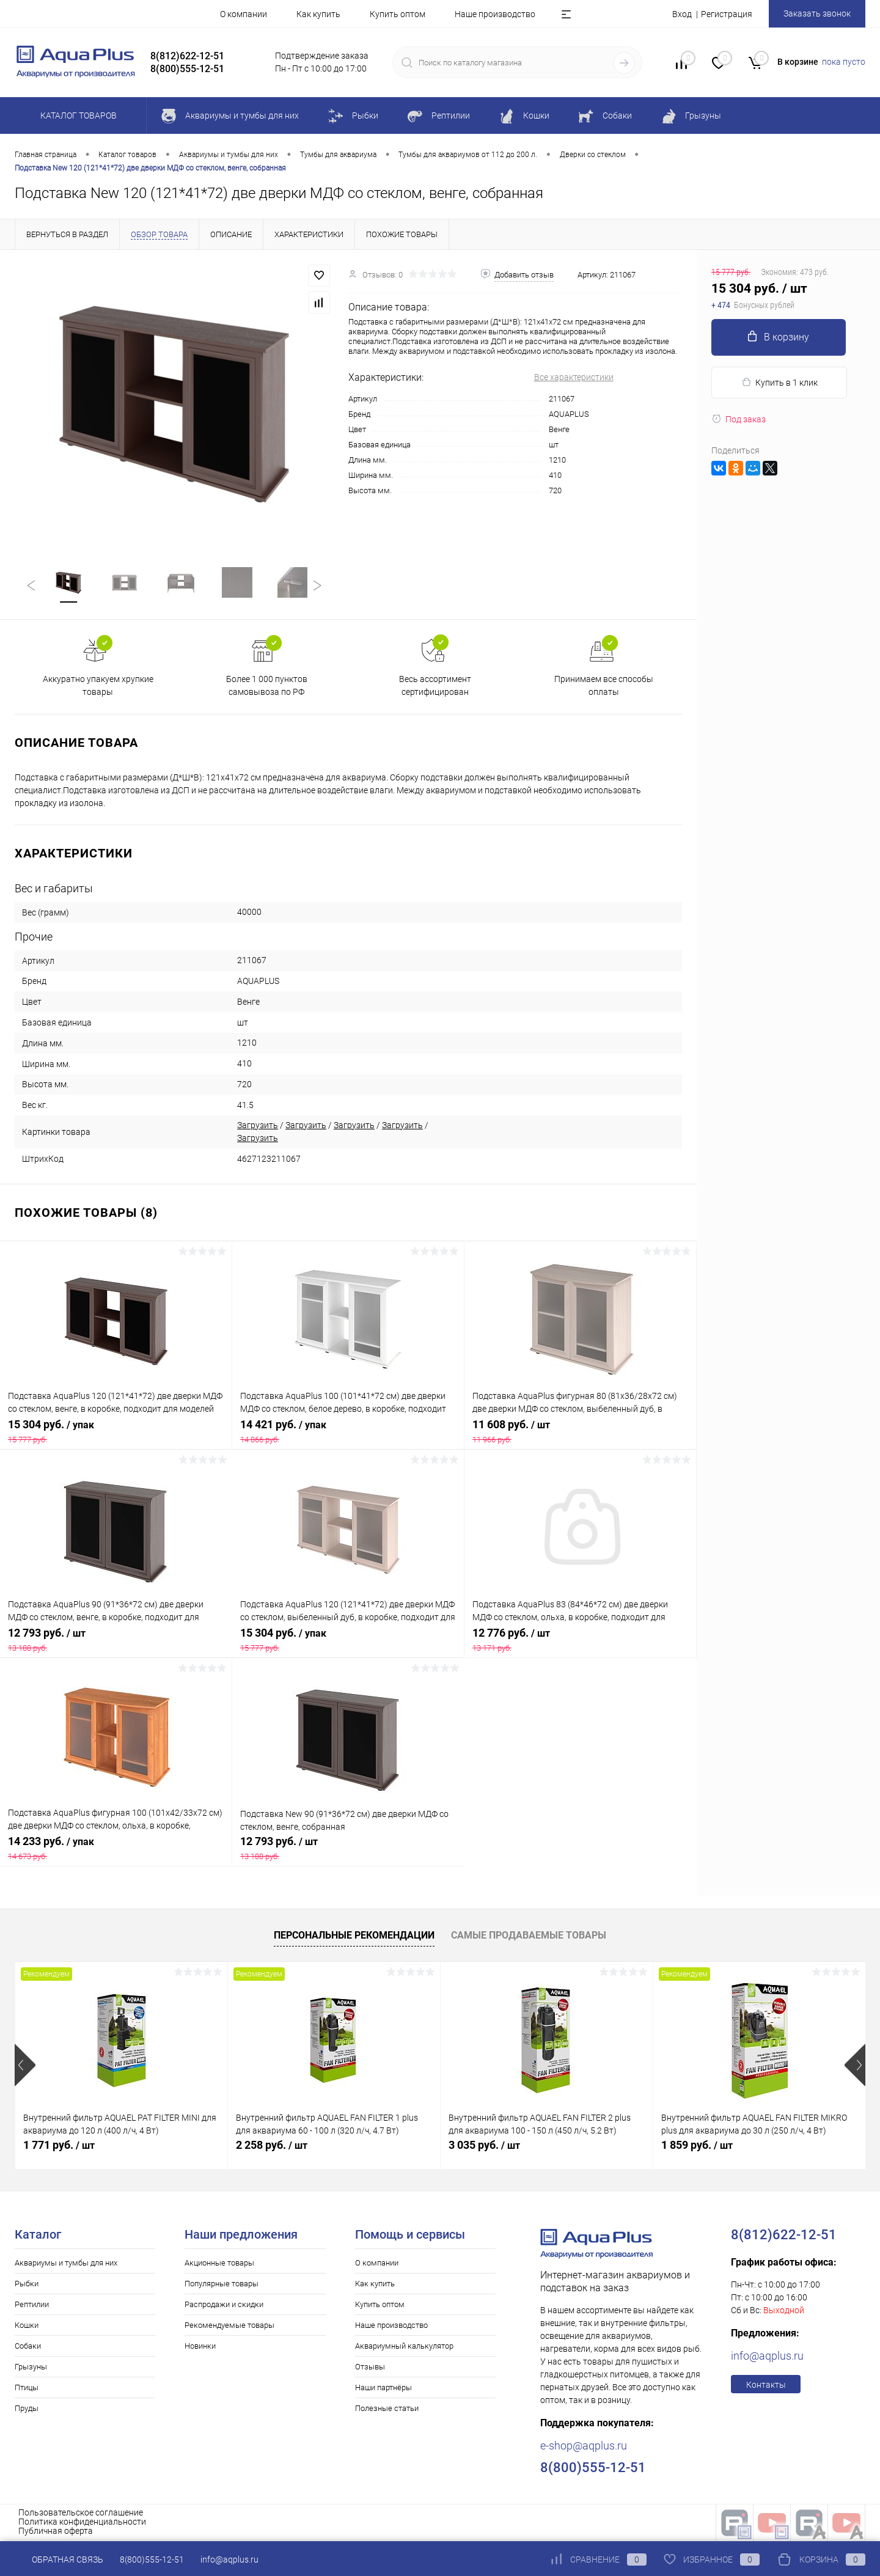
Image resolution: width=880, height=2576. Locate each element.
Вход (682, 14)
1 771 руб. (59, 2146)
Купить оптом (397, 14)
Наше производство (495, 14)
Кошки (26, 2326)
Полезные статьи (387, 2409)
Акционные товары (219, 2264)
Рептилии (32, 2305)
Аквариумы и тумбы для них (66, 2264)
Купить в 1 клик (779, 382)
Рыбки (26, 2284)
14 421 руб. (348, 1432)
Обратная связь (59, 2559)
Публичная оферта (55, 2532)
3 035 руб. (484, 2146)
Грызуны (31, 2367)
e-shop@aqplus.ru (583, 2446)
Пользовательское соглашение (80, 2514)
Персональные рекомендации (354, 1936)
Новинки (200, 2347)
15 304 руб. (116, 1432)
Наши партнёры (383, 2388)
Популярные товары (221, 2284)
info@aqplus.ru (767, 2356)
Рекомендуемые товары (229, 2326)
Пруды (26, 2409)
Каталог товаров (77, 115)
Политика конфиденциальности (82, 2523)
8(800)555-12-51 (152, 2559)
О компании (243, 14)
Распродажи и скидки (224, 2305)
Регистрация (726, 14)
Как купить (318, 14)
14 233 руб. (116, 1849)
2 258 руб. (271, 2146)
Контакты (766, 2386)
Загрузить (257, 1126)
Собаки (28, 2347)
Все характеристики (574, 377)
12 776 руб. (580, 1640)
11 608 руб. (580, 1432)
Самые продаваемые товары (528, 1936)
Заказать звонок (817, 13)
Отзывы (370, 2367)
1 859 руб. (697, 2146)
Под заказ (738, 419)
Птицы (26, 2388)
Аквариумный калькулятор (404, 2347)
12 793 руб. (116, 1640)
